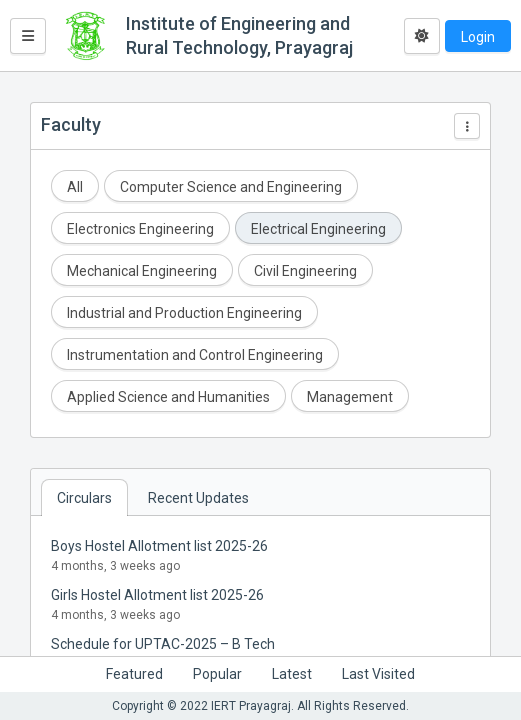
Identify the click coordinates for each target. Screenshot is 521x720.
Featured (134, 674)
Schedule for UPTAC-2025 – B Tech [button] (163, 644)
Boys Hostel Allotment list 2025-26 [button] (159, 546)
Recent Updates (198, 498)
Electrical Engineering (318, 229)
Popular (217, 674)
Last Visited (378, 674)
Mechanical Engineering (142, 271)
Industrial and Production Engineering (184, 313)
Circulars (84, 498)
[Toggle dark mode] (422, 36)
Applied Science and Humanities (168, 397)
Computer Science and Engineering (231, 187)
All (75, 187)
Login (478, 37)
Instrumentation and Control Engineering (195, 355)
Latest (292, 674)
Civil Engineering (305, 271)
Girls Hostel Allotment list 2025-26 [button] (157, 595)
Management (350, 397)
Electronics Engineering (140, 229)
